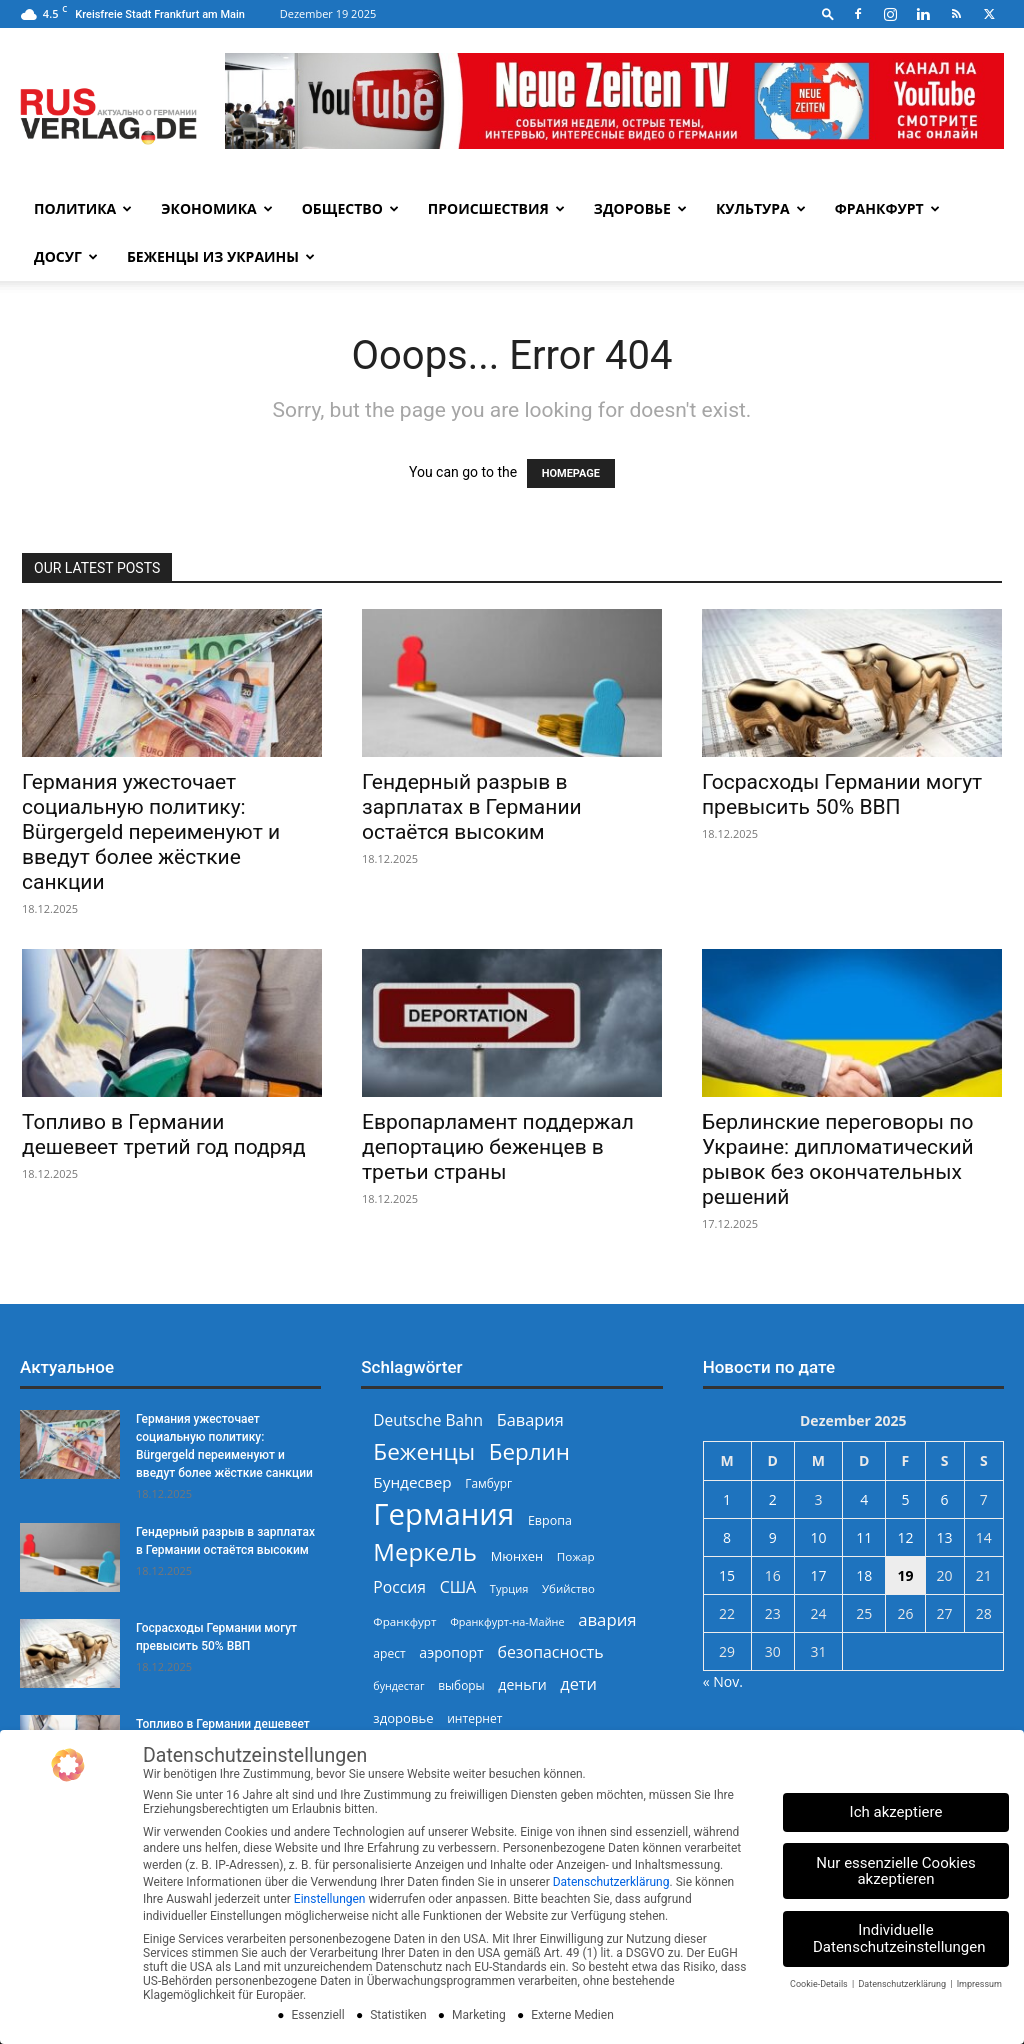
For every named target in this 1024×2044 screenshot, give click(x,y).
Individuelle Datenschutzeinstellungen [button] (899, 1938)
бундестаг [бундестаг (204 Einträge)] (398, 1686)
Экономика (216, 208)
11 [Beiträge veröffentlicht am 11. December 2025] (864, 1537)
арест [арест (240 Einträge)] (389, 1653)
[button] (828, 13)
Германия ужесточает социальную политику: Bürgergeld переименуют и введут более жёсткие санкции (151, 832)
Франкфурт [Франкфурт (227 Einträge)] (404, 1621)
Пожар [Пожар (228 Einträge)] (576, 1556)
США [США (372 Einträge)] (458, 1587)
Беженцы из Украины (221, 256)
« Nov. (723, 1681)
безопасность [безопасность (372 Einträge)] (550, 1652)
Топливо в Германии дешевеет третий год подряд (164, 1134)
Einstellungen (330, 1899)
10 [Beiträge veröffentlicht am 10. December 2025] (818, 1537)
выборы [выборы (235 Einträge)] (461, 1685)
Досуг (66, 256)
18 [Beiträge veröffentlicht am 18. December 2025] (864, 1575)
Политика (83, 208)
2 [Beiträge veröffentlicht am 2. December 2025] (773, 1499)
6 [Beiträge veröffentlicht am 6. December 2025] (945, 1499)
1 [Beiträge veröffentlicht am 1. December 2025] (727, 1499)
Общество (350, 208)
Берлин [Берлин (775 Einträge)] (529, 1451)
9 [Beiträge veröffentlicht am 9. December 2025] (773, 1537)
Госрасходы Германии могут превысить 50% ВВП (842, 794)
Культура (761, 208)
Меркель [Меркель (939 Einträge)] (425, 1551)
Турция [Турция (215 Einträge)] (509, 1588)
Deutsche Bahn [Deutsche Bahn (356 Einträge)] (428, 1420)
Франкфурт (887, 208)
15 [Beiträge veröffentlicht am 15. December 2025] (727, 1575)
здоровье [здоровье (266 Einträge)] (403, 1718)
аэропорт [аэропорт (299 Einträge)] (451, 1652)
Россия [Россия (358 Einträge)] (399, 1587)
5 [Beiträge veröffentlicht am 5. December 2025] (905, 1499)
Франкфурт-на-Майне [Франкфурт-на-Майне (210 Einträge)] (507, 1621)
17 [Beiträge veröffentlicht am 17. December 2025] (818, 1575)
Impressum (979, 1984)
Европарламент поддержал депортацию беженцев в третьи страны (498, 1147)
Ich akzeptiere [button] (896, 1812)
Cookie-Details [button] (820, 1984)
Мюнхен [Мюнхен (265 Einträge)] (517, 1556)
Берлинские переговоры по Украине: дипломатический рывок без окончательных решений (838, 1159)
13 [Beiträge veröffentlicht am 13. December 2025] (945, 1537)
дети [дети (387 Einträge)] (578, 1684)
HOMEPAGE (571, 473)
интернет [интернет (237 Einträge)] (474, 1718)
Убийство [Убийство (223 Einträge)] (568, 1588)
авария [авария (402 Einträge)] (607, 1619)
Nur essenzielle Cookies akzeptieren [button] (895, 1871)
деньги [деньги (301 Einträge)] (522, 1684)
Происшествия (496, 208)
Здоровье (640, 208)
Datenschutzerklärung (611, 1882)
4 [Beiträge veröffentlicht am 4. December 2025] (864, 1499)
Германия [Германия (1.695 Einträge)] (443, 1514)
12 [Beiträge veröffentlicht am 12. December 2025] (905, 1537)
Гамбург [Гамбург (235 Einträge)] (488, 1483)
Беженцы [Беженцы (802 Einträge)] (424, 1451)
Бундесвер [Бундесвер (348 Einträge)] (412, 1482)
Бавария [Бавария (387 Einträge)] (530, 1420)
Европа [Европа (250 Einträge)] (550, 1520)
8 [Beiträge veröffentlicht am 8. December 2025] (727, 1537)
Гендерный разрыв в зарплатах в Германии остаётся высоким (472, 807)
